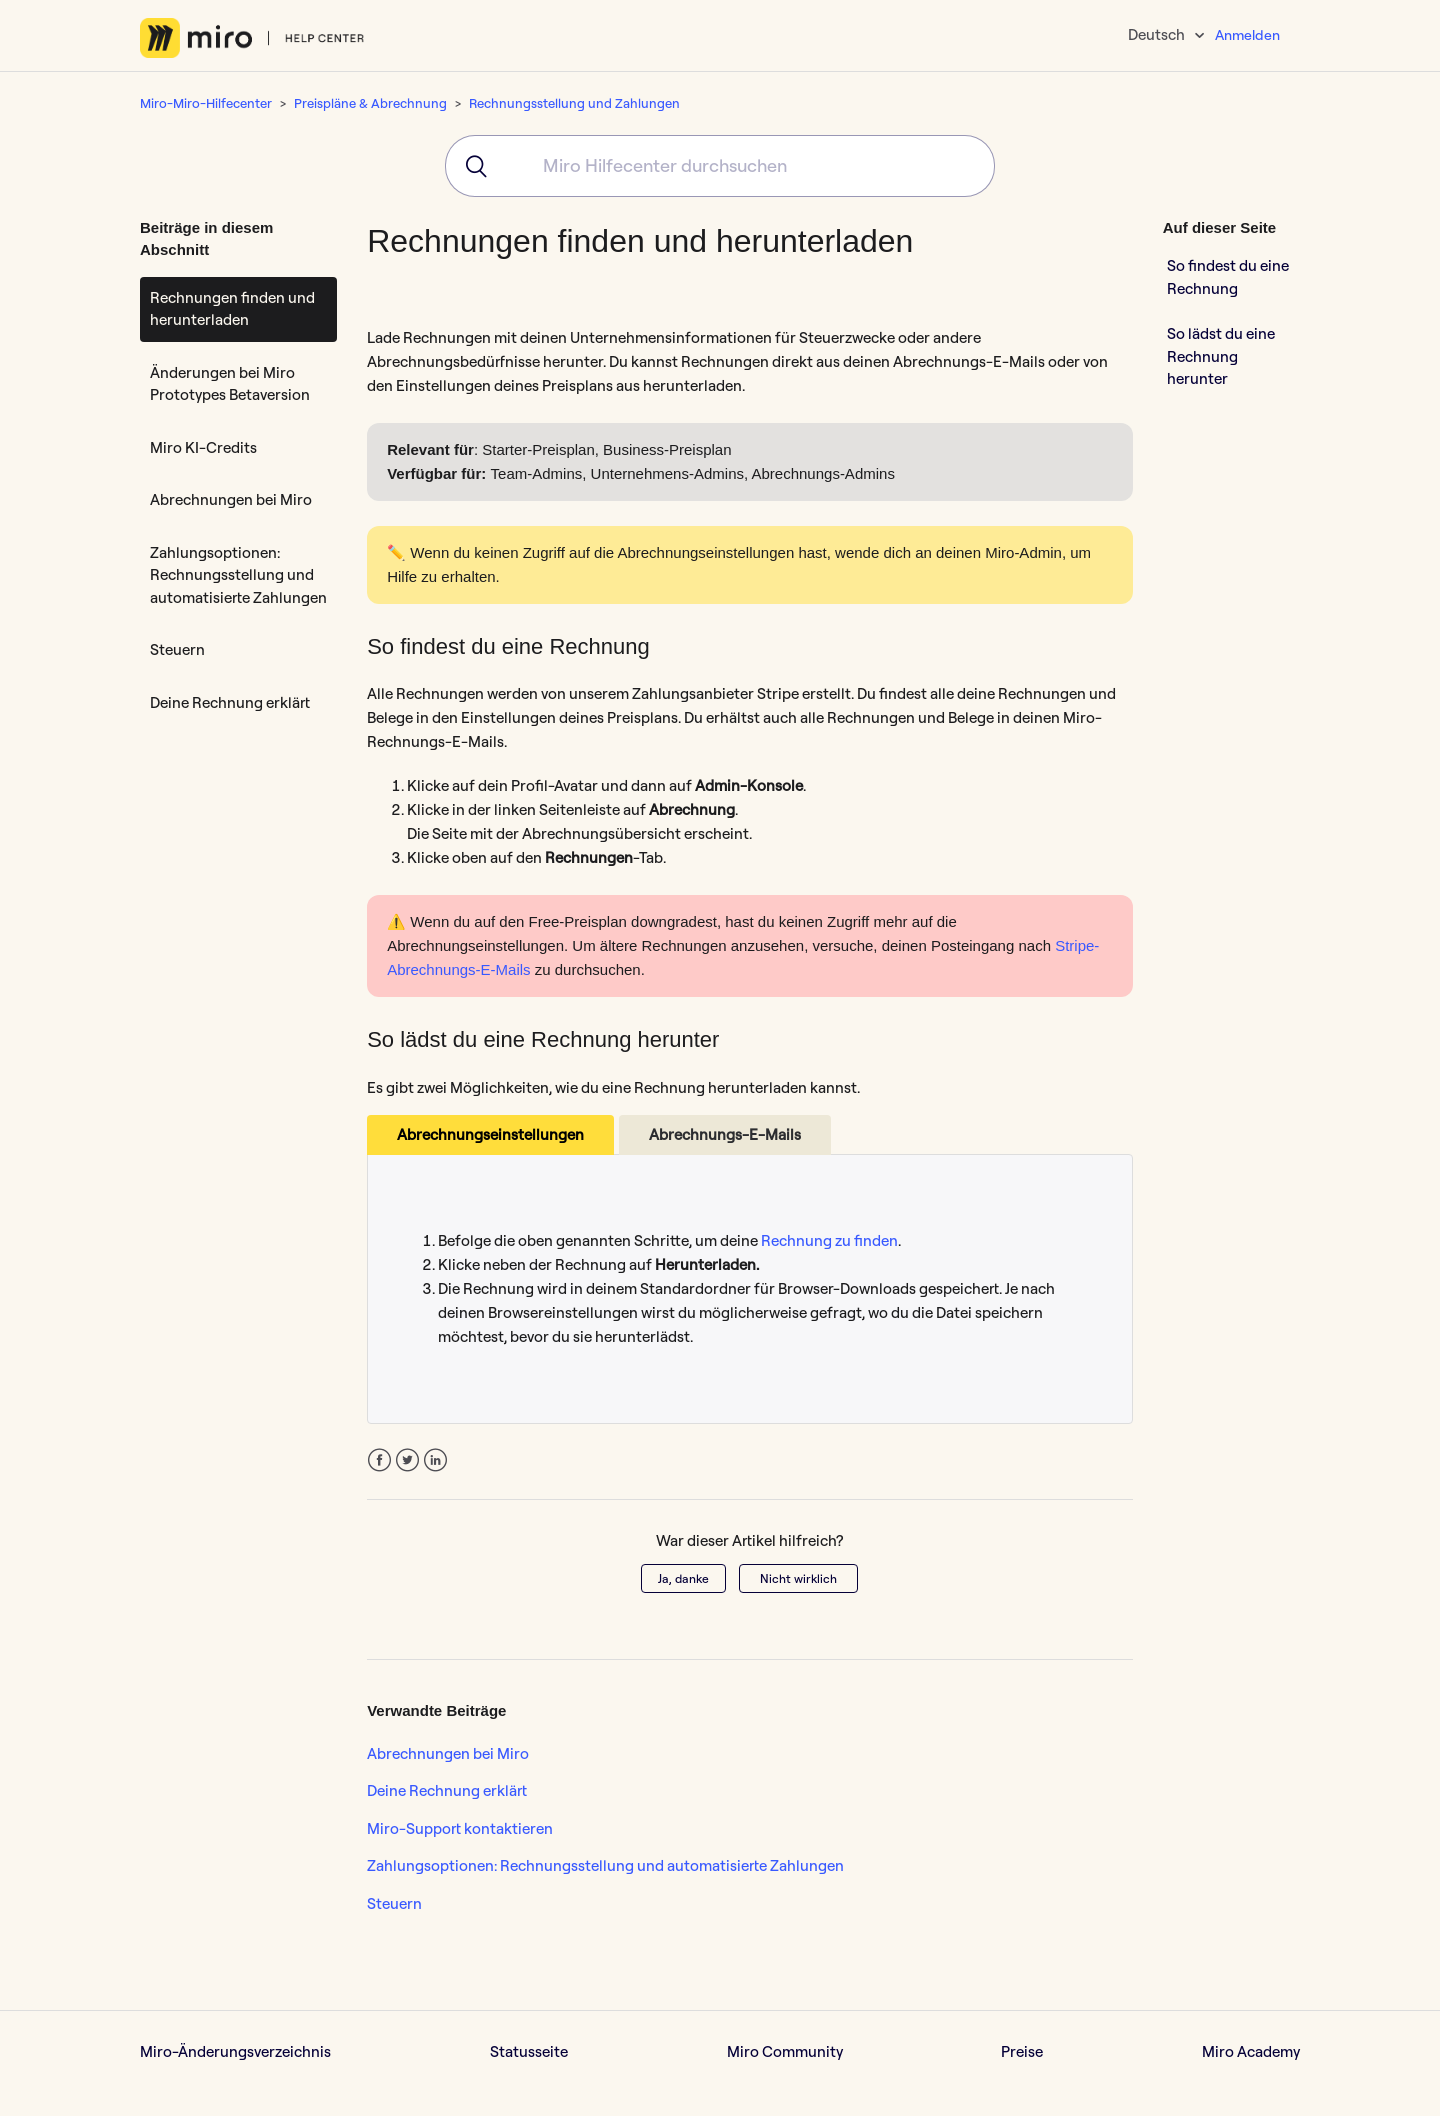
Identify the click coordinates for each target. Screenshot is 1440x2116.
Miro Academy (1251, 2051)
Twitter (407, 1460)
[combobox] (720, 166)
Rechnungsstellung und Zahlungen (574, 103)
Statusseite (529, 2051)
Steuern (177, 649)
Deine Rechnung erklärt (230, 702)
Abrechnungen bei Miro (231, 499)
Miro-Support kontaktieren (460, 1828)
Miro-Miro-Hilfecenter (206, 103)
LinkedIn (435, 1460)
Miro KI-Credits (203, 447)
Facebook (379, 1460)
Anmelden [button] (1247, 35)
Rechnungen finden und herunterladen (232, 309)
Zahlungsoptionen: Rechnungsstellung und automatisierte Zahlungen (238, 575)
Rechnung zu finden (829, 1240)
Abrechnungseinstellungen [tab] (490, 1134)
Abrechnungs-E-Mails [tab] (725, 1134)
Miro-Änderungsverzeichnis (235, 2051)
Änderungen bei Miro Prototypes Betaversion (230, 384)
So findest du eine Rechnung (1228, 277)
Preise (1022, 2051)
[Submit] (469, 166)
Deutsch (1158, 34)
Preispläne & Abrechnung (370, 103)
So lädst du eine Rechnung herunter (1221, 356)
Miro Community (785, 2051)
